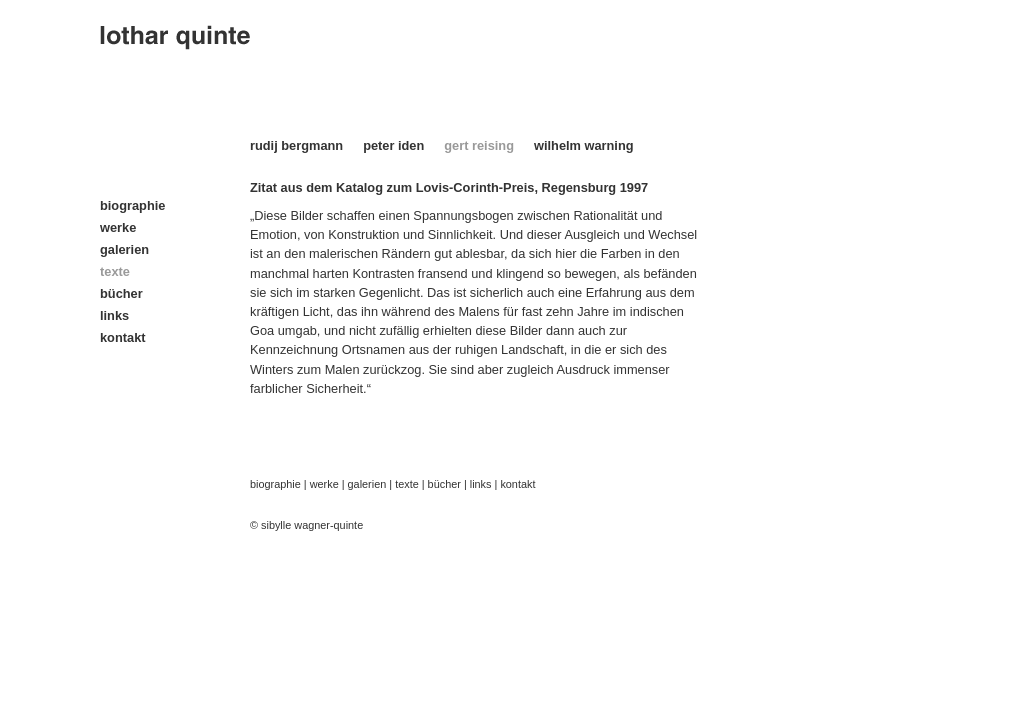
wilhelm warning (584, 145)
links (114, 315)
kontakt (123, 337)
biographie (132, 205)
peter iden (393, 145)
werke (118, 227)
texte (407, 484)
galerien (124, 249)
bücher (121, 293)
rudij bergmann (296, 145)
